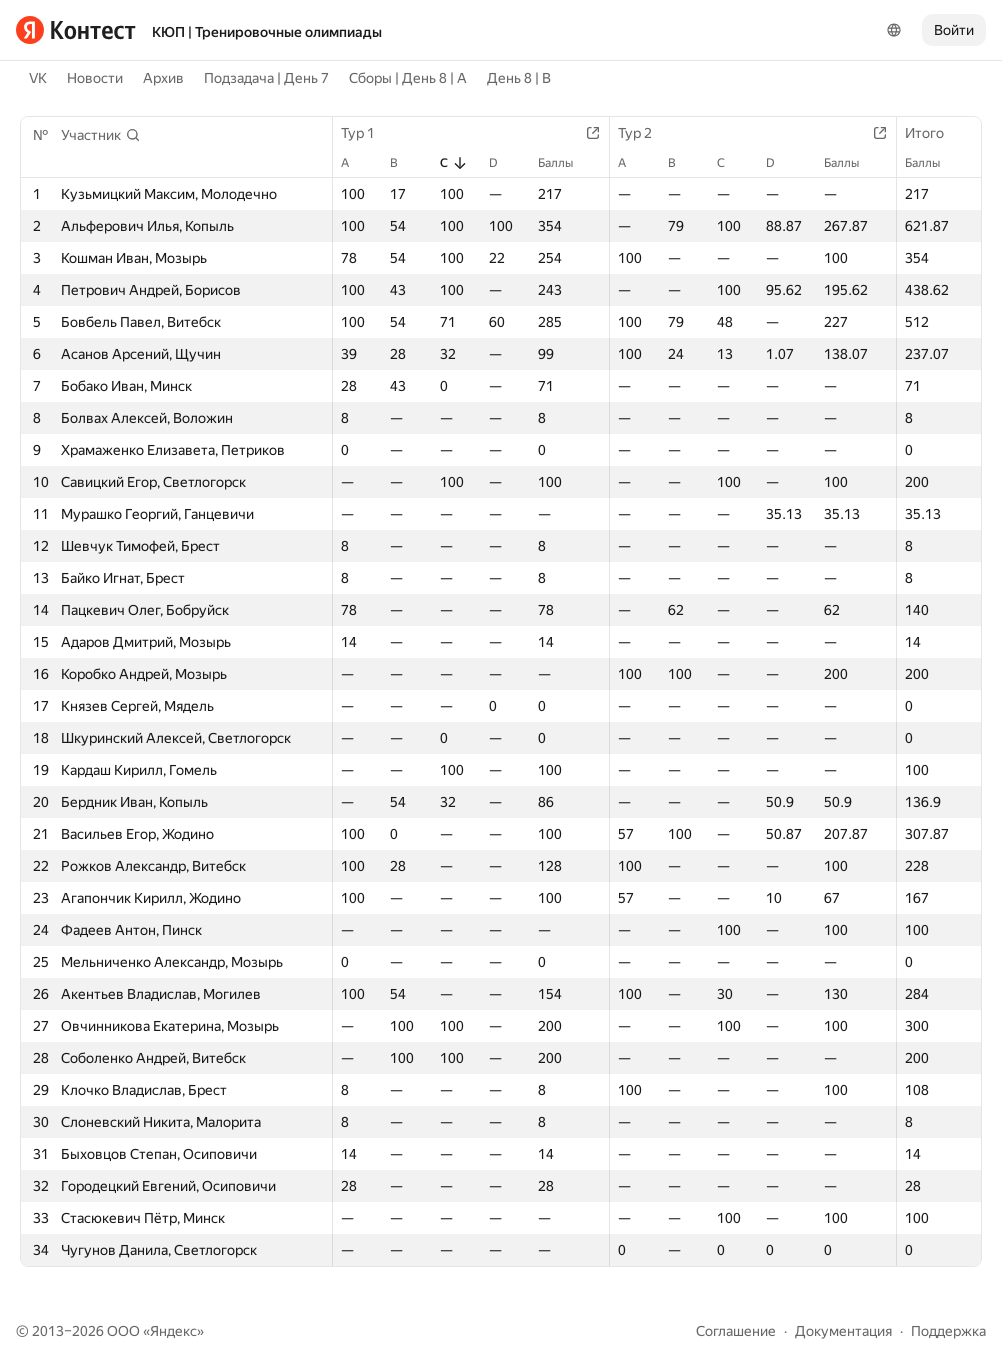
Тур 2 (645, 133)
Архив (163, 78)
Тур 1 (368, 133)
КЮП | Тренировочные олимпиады (267, 32)
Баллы (565, 163)
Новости (95, 78)
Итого (934, 133)
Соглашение (736, 1331)
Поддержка (948, 1331)
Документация (843, 1331)
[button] (101, 135)
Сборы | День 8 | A (408, 78)
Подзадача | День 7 (266, 78)
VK (38, 78)
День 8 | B (519, 78)
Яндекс (173, 1331)
